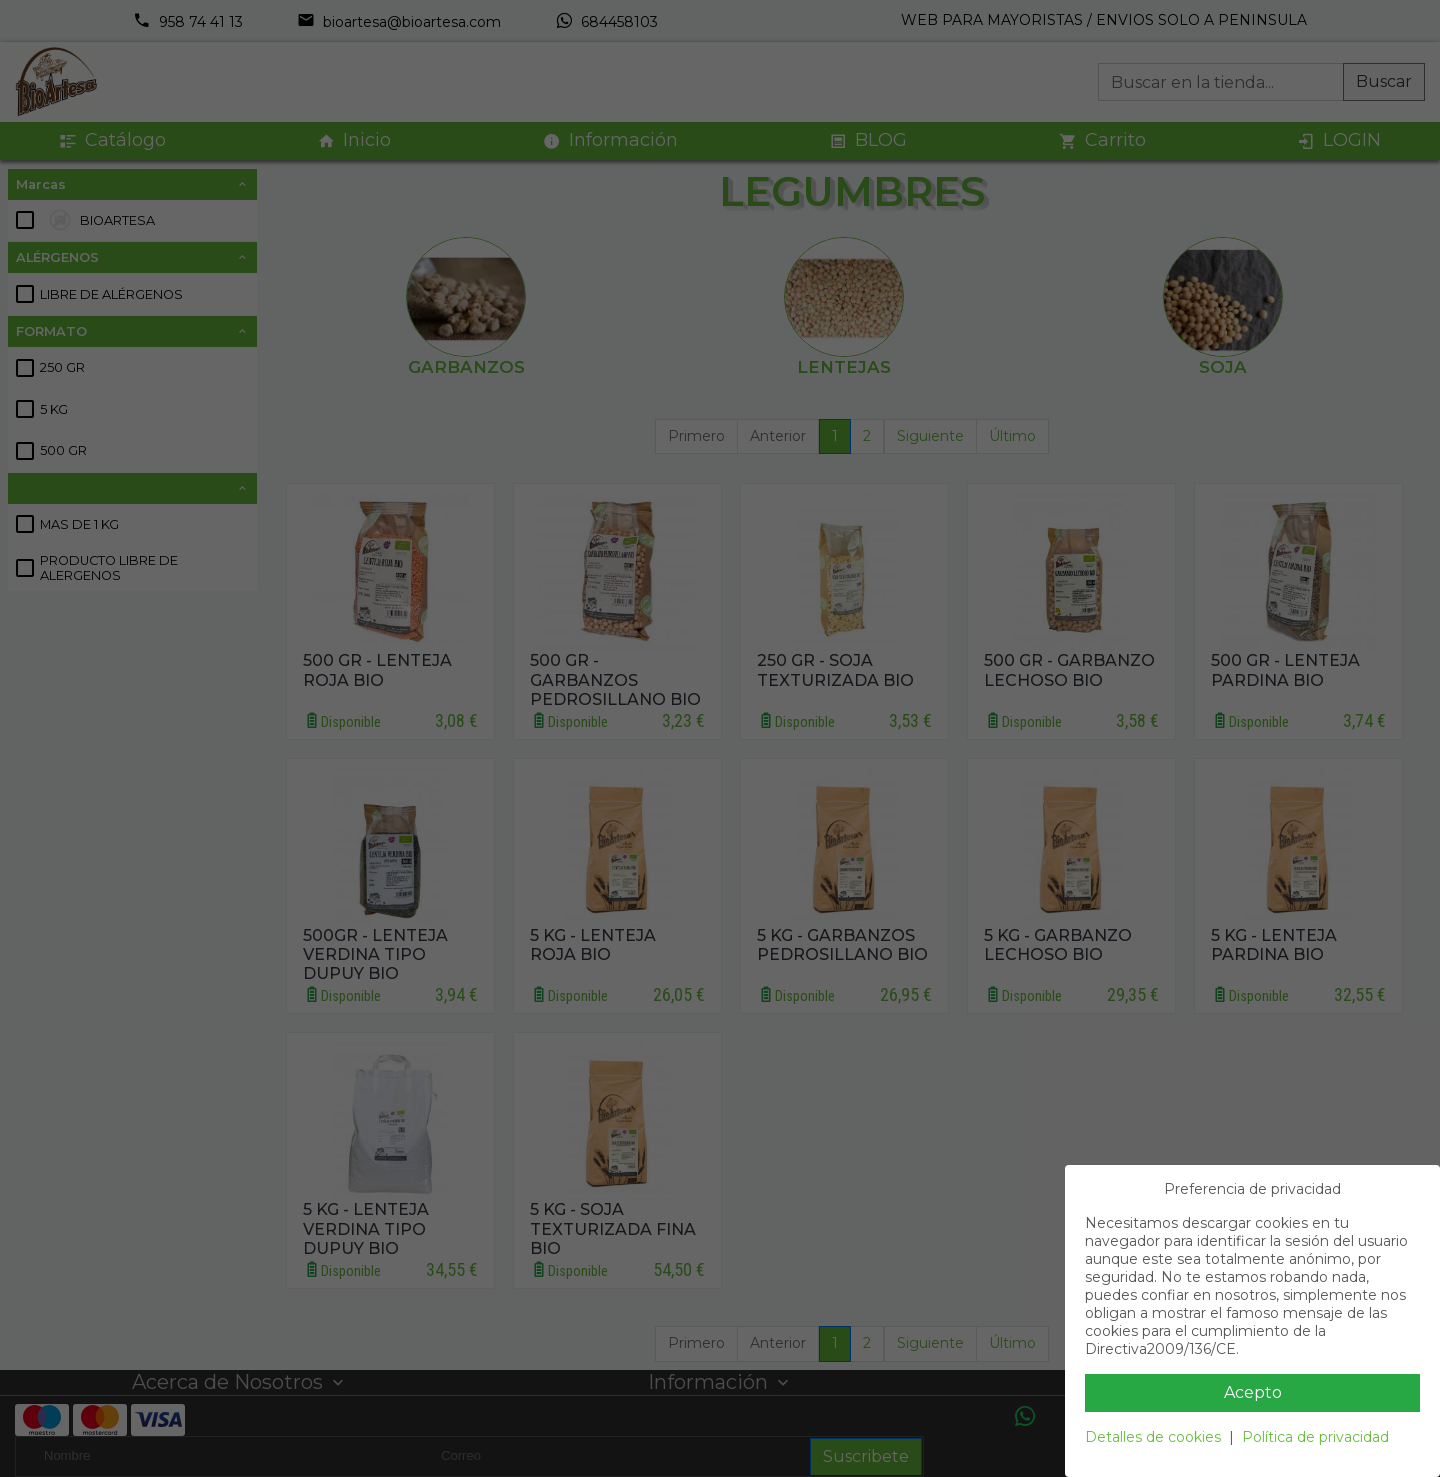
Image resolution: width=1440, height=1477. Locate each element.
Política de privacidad (1315, 1437)
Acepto (1253, 1392)
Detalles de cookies (1153, 1437)
